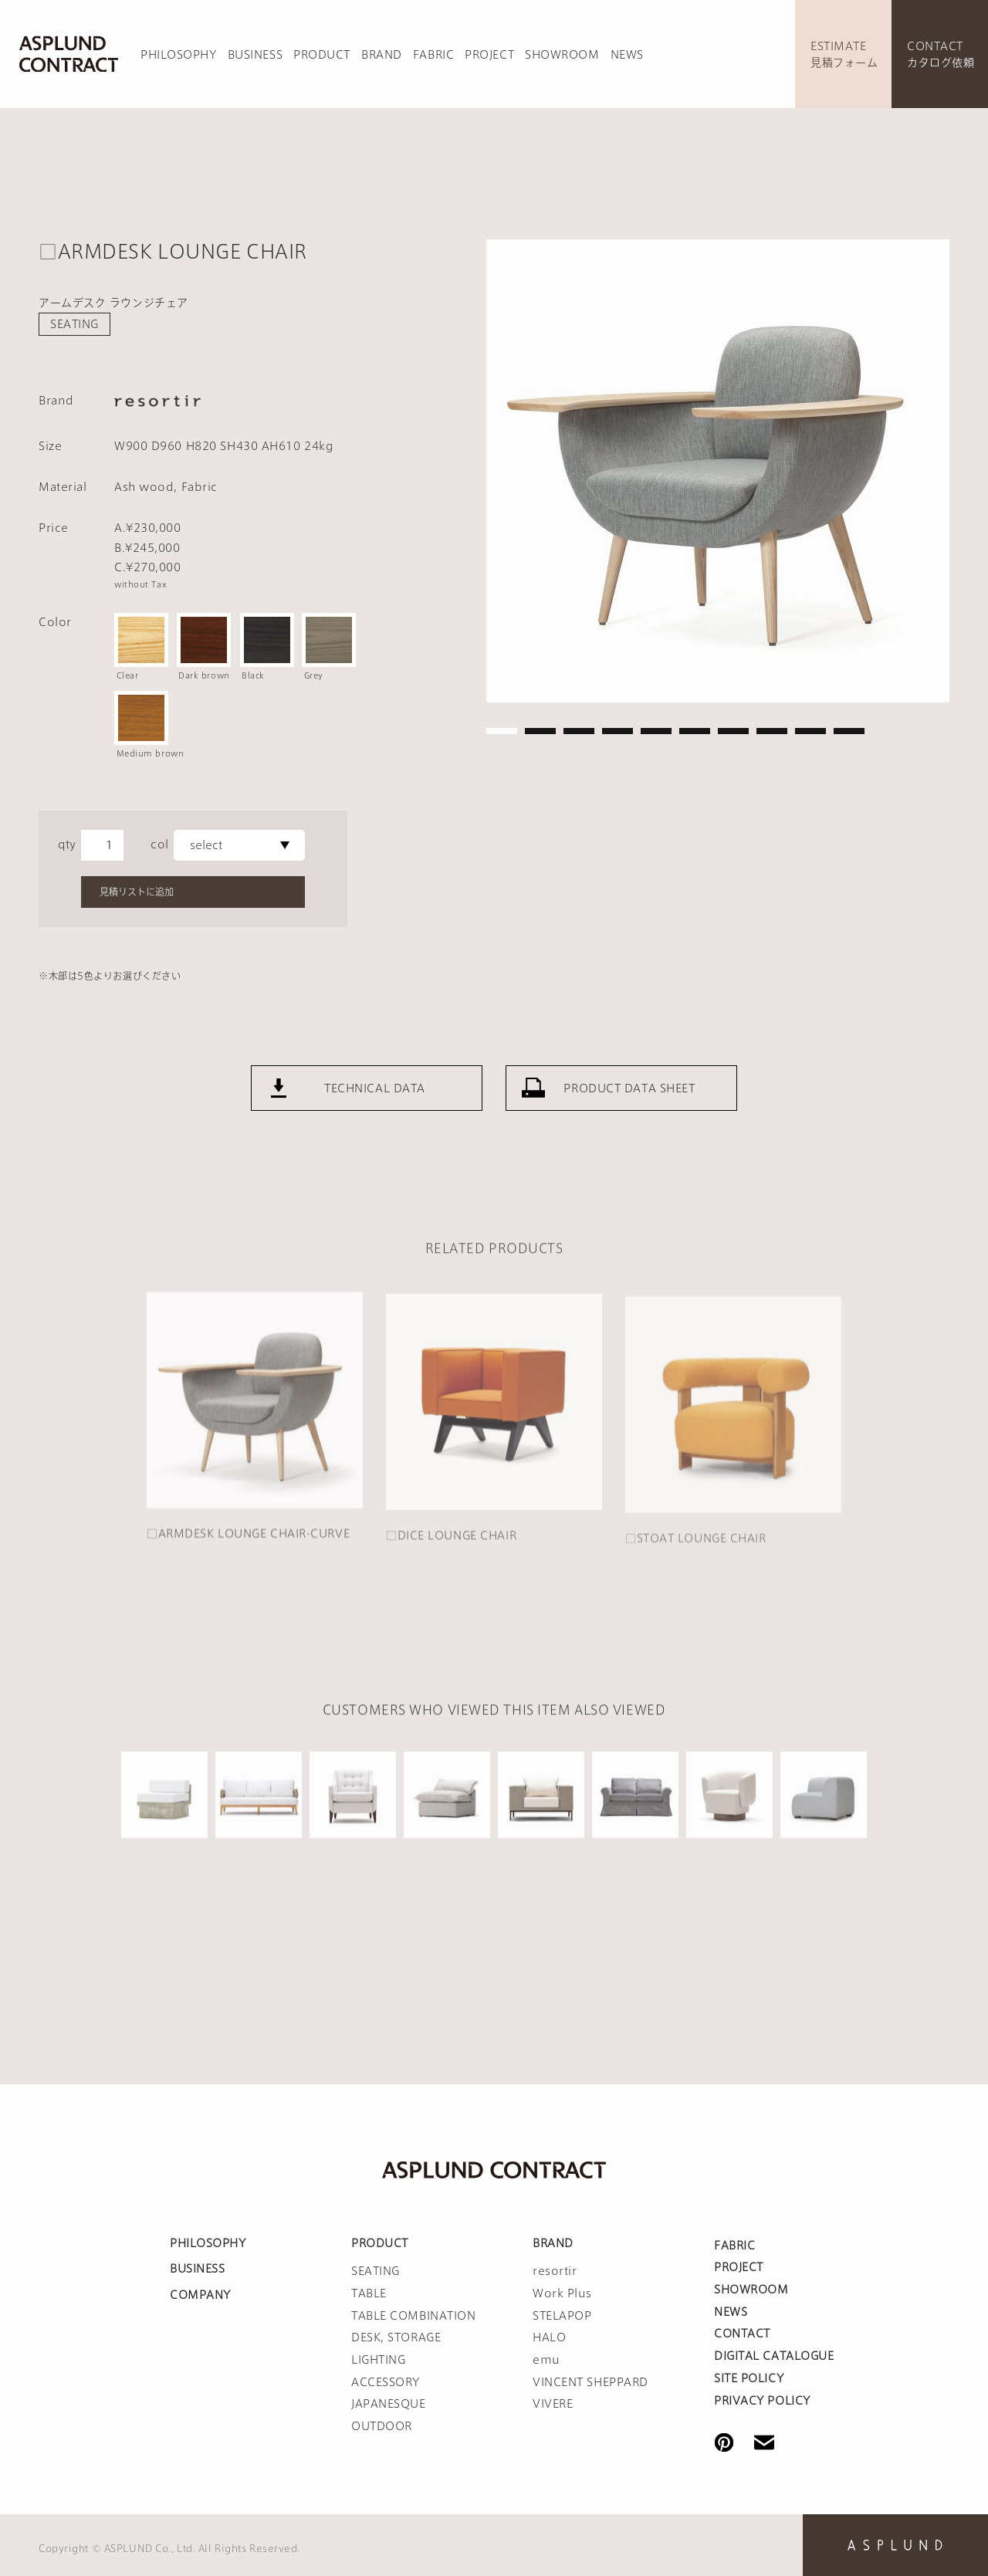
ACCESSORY (385, 2382)
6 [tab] (694, 731)
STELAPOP (562, 2315)
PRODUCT (321, 54)
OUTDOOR (381, 2426)
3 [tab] (578, 731)
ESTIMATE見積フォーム (844, 54)
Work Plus (562, 2293)
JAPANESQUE (388, 2403)
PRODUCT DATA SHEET (629, 1110)
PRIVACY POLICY (762, 2400)
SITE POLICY (748, 2378)
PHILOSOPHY (178, 54)
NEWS (627, 54)
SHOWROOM (562, 54)
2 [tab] (540, 731)
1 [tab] (501, 731)
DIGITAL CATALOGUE (774, 2356)
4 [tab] (617, 731)
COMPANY (200, 2295)
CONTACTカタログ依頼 (940, 54)
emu (546, 2359)
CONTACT (742, 2333)
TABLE (369, 2293)
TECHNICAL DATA (374, 1110)
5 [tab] (656, 731)
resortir (555, 2271)
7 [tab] (733, 731)
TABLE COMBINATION (413, 2315)
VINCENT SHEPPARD (590, 2382)
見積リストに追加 (137, 891)
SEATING (74, 324)
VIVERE (553, 2403)
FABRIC (433, 54)
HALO (549, 2337)
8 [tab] (771, 731)
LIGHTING (378, 2359)
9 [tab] (810, 731)
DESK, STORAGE (396, 2337)
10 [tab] (849, 731)
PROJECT (489, 54)
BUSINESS (255, 54)
